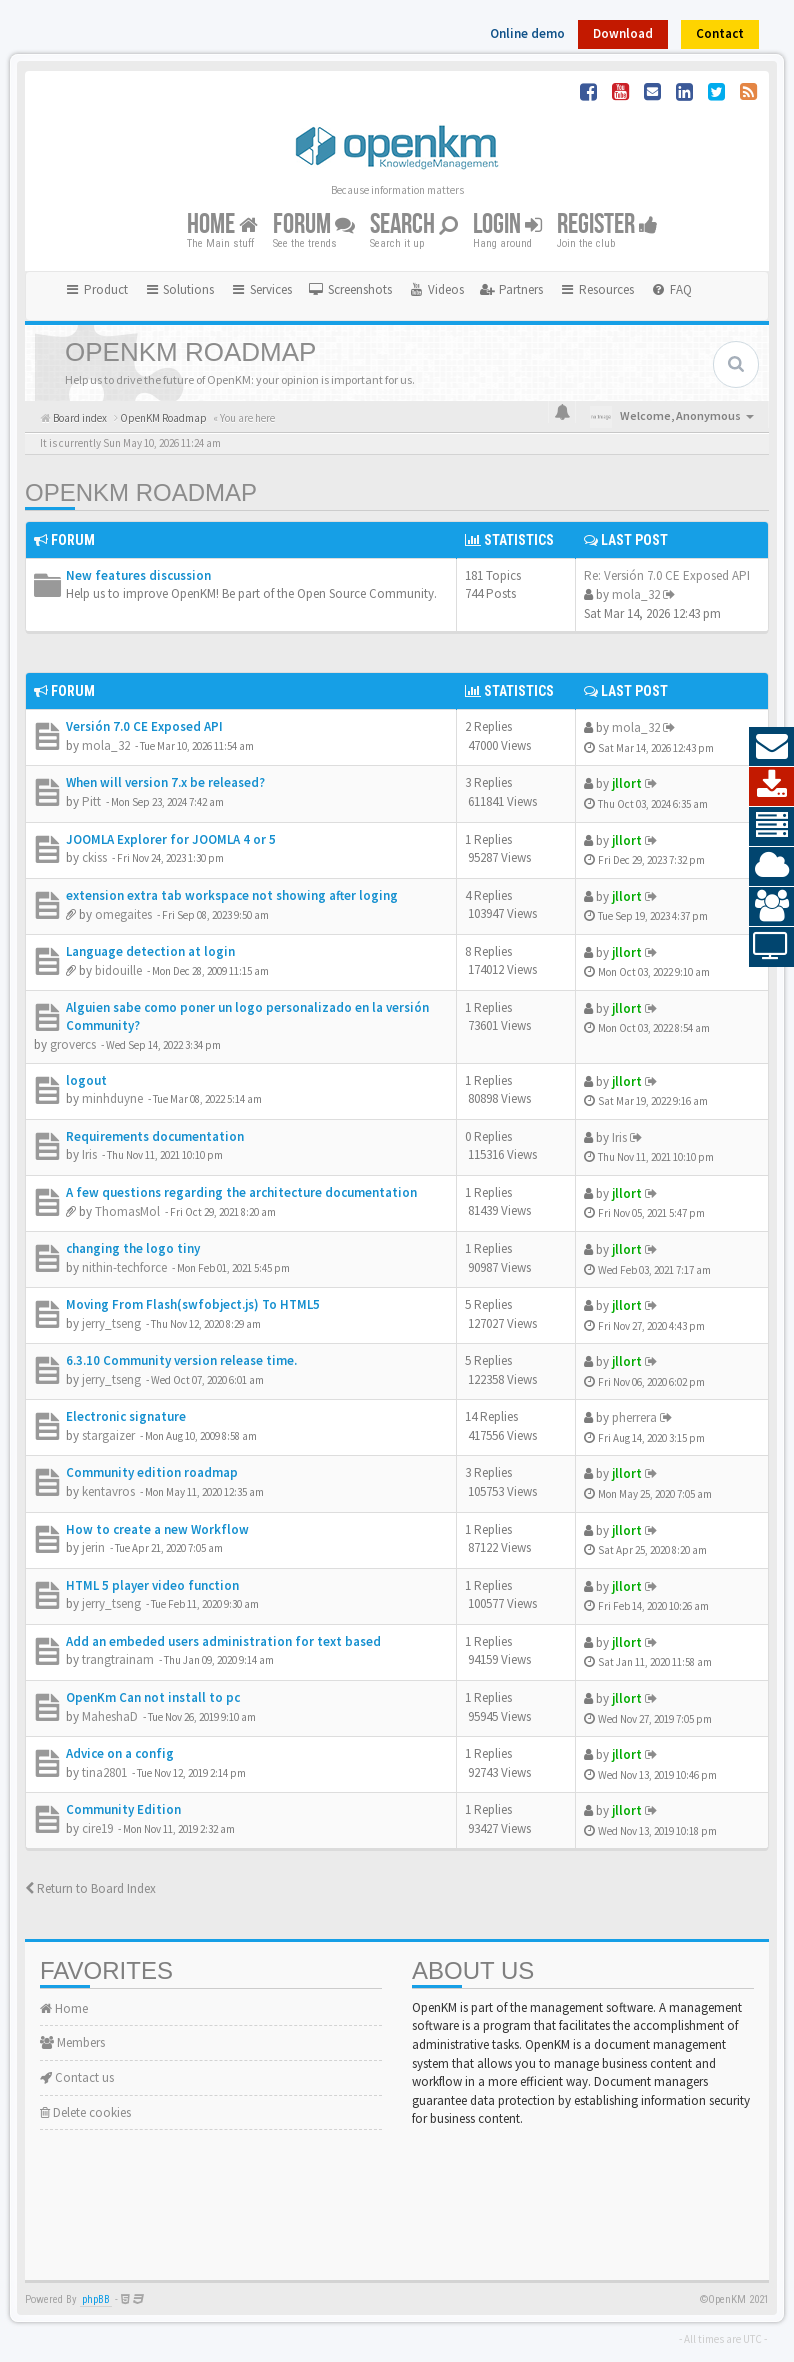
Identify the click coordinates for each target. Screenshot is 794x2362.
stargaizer (108, 1435)
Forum (314, 225)
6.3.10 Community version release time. (181, 1360)
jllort (627, 783)
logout (86, 1080)
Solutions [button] (179, 289)
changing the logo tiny (133, 1248)
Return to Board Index (90, 1888)
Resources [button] (596, 289)
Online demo (527, 33)
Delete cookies (85, 2112)
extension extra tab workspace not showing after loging (232, 895)
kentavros (108, 1491)
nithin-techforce (124, 1267)
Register (607, 225)
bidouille (118, 970)
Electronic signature (126, 1416)
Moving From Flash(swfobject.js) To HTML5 (193, 1304)
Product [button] (96, 289)
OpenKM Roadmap (141, 492)
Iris (89, 1154)
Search (414, 225)
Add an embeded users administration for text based (223, 1641)
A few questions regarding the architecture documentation (241, 1192)
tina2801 (104, 1772)
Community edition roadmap (152, 1472)
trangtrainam (118, 1659)
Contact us (77, 2077)
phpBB (96, 2299)
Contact (720, 33)
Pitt (91, 801)
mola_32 (636, 594)
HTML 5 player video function (152, 1585)
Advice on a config (120, 1753)
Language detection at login (150, 951)
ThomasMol (127, 1211)
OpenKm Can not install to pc (153, 1697)
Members (72, 2042)
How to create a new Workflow (157, 1529)
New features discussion (138, 575)
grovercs (73, 1044)
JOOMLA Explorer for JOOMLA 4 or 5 (171, 839)
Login (507, 225)
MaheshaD (110, 1716)
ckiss (94, 857)
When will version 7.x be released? (165, 782)
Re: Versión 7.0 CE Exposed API (667, 575)
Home (222, 225)
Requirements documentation (155, 1136)
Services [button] (261, 289)
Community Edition (123, 1809)
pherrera (634, 1417)
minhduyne (112, 1098)
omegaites (123, 914)
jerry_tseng (111, 1323)
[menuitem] (350, 290)
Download (623, 33)
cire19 (97, 1828)
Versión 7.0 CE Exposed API (144, 726)
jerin (93, 1547)
